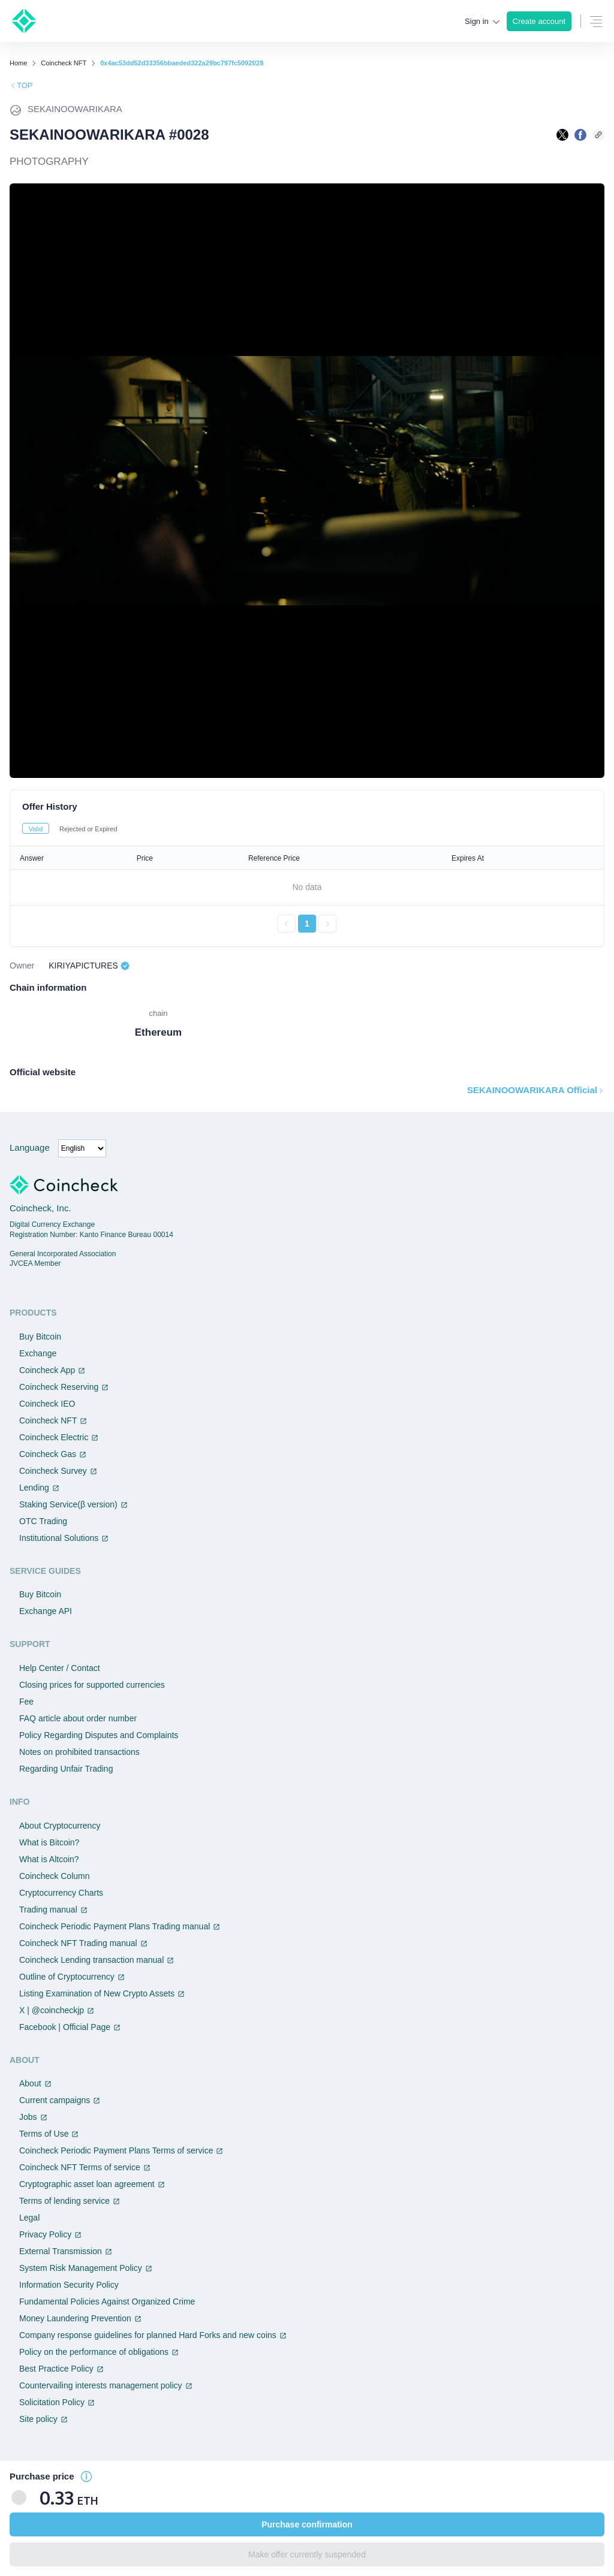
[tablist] (307, 828)
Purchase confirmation (307, 2524)
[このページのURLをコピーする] (598, 135)
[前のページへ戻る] (287, 924)
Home (18, 63)
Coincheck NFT (63, 63)
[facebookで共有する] (580, 135)
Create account (539, 21)
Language (30, 1147)
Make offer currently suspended (307, 2554)
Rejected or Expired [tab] (88, 828)
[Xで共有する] (562, 135)
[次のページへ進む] (327, 924)
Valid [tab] (36, 828)
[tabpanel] (307, 889)
